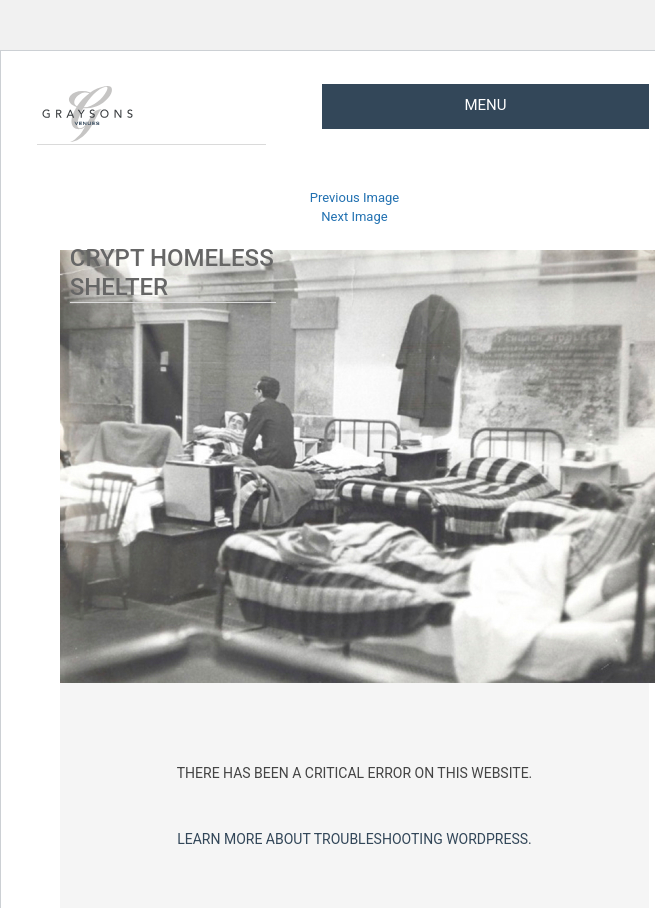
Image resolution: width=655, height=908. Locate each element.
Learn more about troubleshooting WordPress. (354, 839)
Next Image (354, 216)
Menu (485, 105)
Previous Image (354, 197)
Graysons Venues (87, 114)
